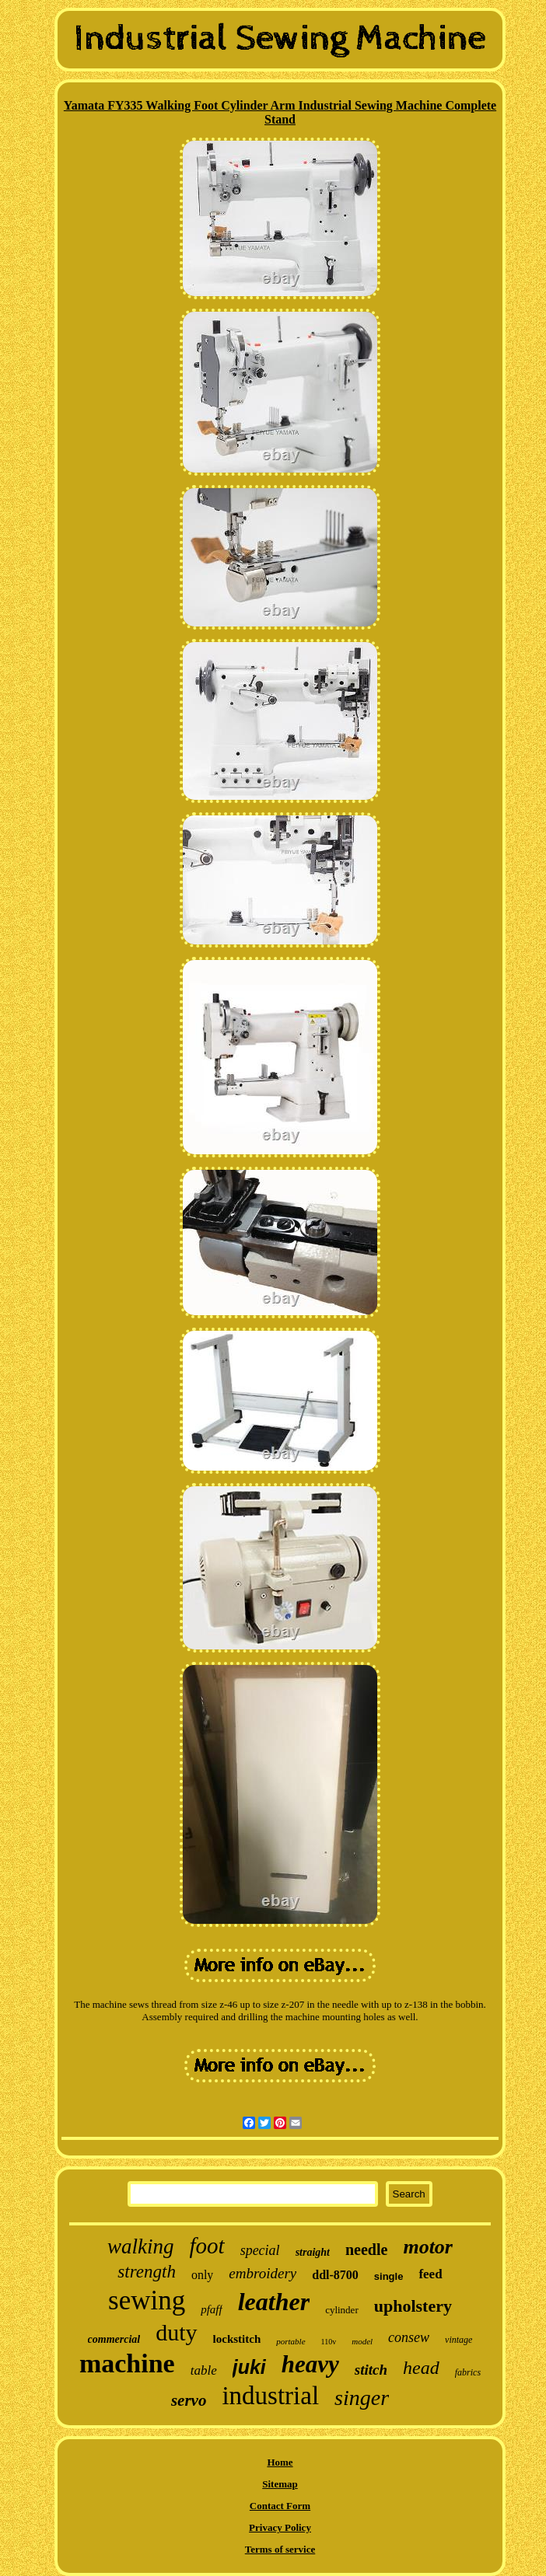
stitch (371, 2369)
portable (290, 2341)
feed (430, 2274)
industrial (270, 2396)
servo (189, 2400)
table (204, 2370)
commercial (114, 2339)
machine (127, 2363)
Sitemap (280, 2484)
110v (329, 2341)
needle (366, 2249)
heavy (310, 2364)
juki (249, 2367)
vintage (458, 2339)
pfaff (211, 2309)
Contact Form (280, 2505)
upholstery (413, 2306)
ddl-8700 (335, 2274)
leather (274, 2302)
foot (207, 2245)
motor (428, 2247)
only (202, 2274)
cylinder (342, 2310)
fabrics (468, 2372)
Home (279, 2462)
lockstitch (237, 2339)
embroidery (262, 2273)
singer (361, 2398)
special (260, 2250)
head (421, 2368)
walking (140, 2246)
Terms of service (280, 2549)
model (362, 2341)
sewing (146, 2300)
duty (176, 2332)
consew (408, 2337)
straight (313, 2252)
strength (146, 2271)
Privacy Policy (280, 2527)
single (389, 2276)
